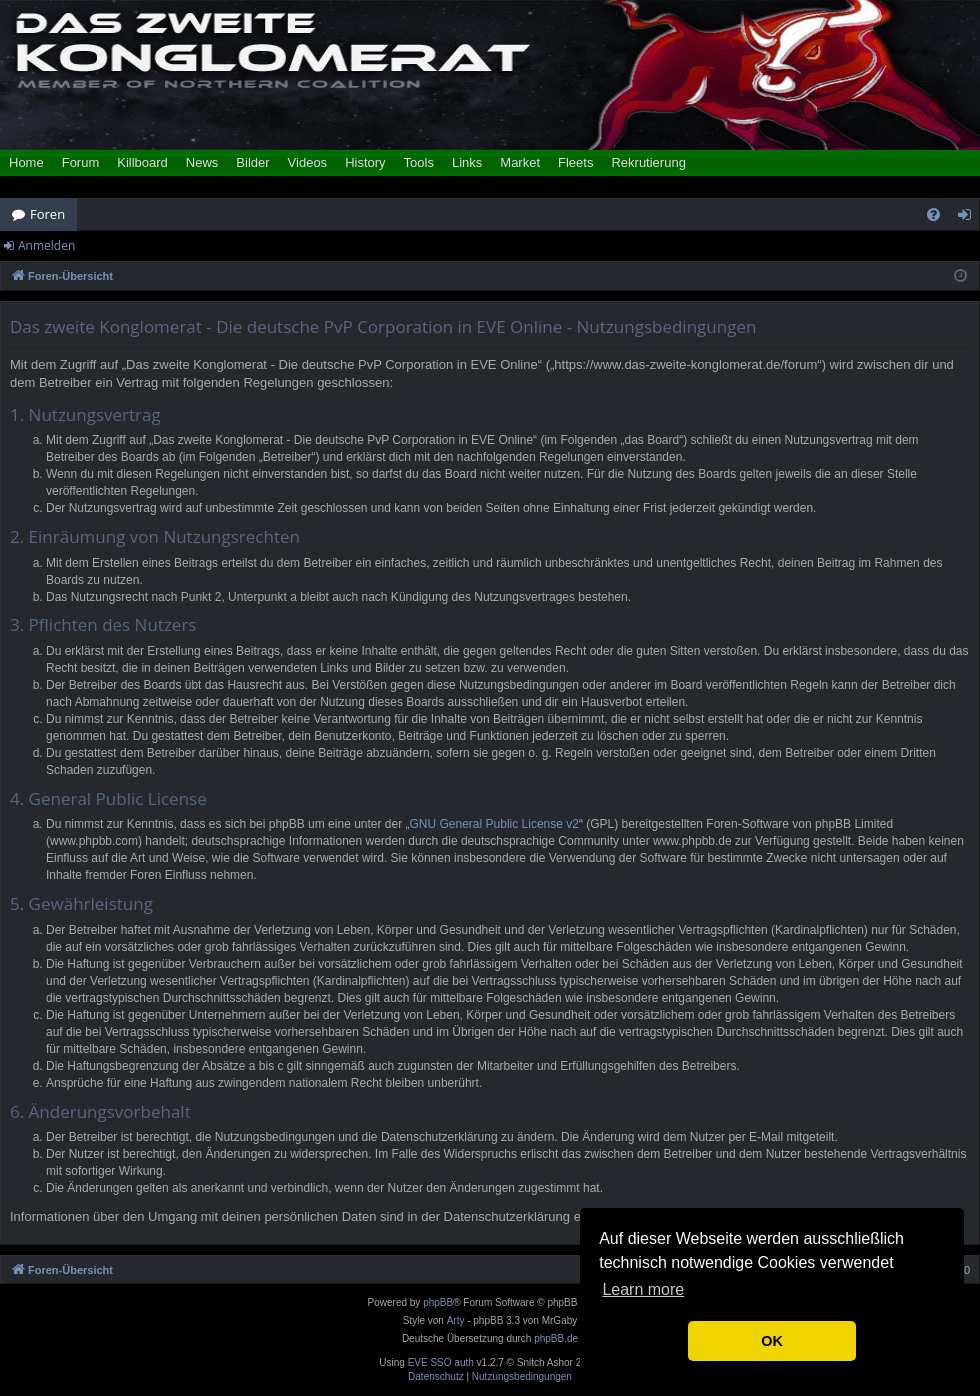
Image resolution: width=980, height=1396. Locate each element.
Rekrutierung (648, 162)
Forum (81, 162)
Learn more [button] (643, 1289)
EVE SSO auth (441, 1363)
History (365, 162)
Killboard (142, 162)
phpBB (438, 1302)
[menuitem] (933, 214)
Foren (47, 214)
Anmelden (46, 245)
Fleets (575, 162)
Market (520, 162)
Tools (419, 162)
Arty (456, 1320)
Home (26, 162)
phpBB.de (556, 1338)
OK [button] (772, 1341)
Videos (308, 162)
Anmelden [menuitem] (970, 218)
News (202, 162)
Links (467, 162)
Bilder (252, 162)
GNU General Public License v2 (494, 824)
